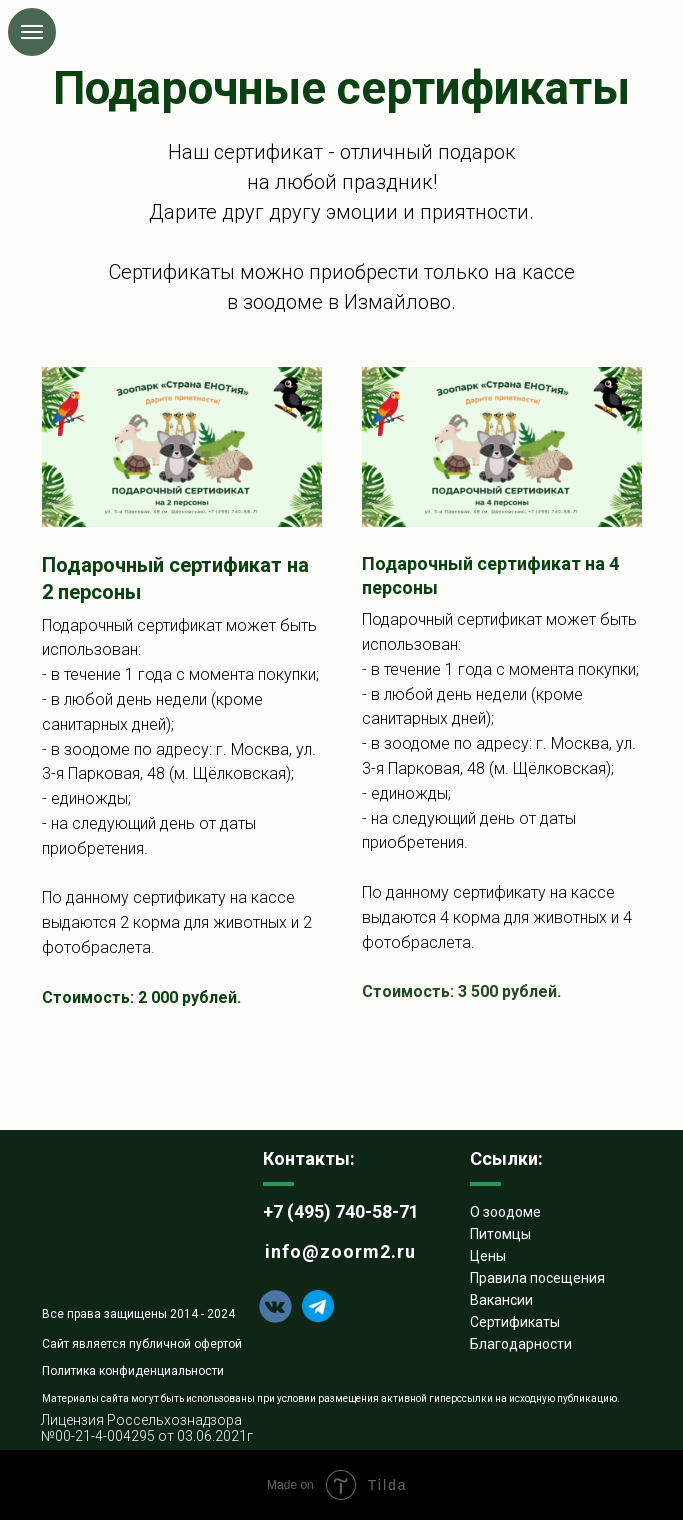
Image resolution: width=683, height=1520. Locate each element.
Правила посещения (537, 1278)
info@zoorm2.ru (340, 1251)
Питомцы (500, 1234)
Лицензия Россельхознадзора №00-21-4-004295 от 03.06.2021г (147, 1428)
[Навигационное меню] (32, 32)
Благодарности (521, 1344)
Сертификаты (515, 1322)
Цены (488, 1256)
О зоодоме (505, 1212)
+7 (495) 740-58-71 (341, 1211)
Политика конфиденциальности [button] (133, 1371)
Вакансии (501, 1300)
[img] (118, 1218)
